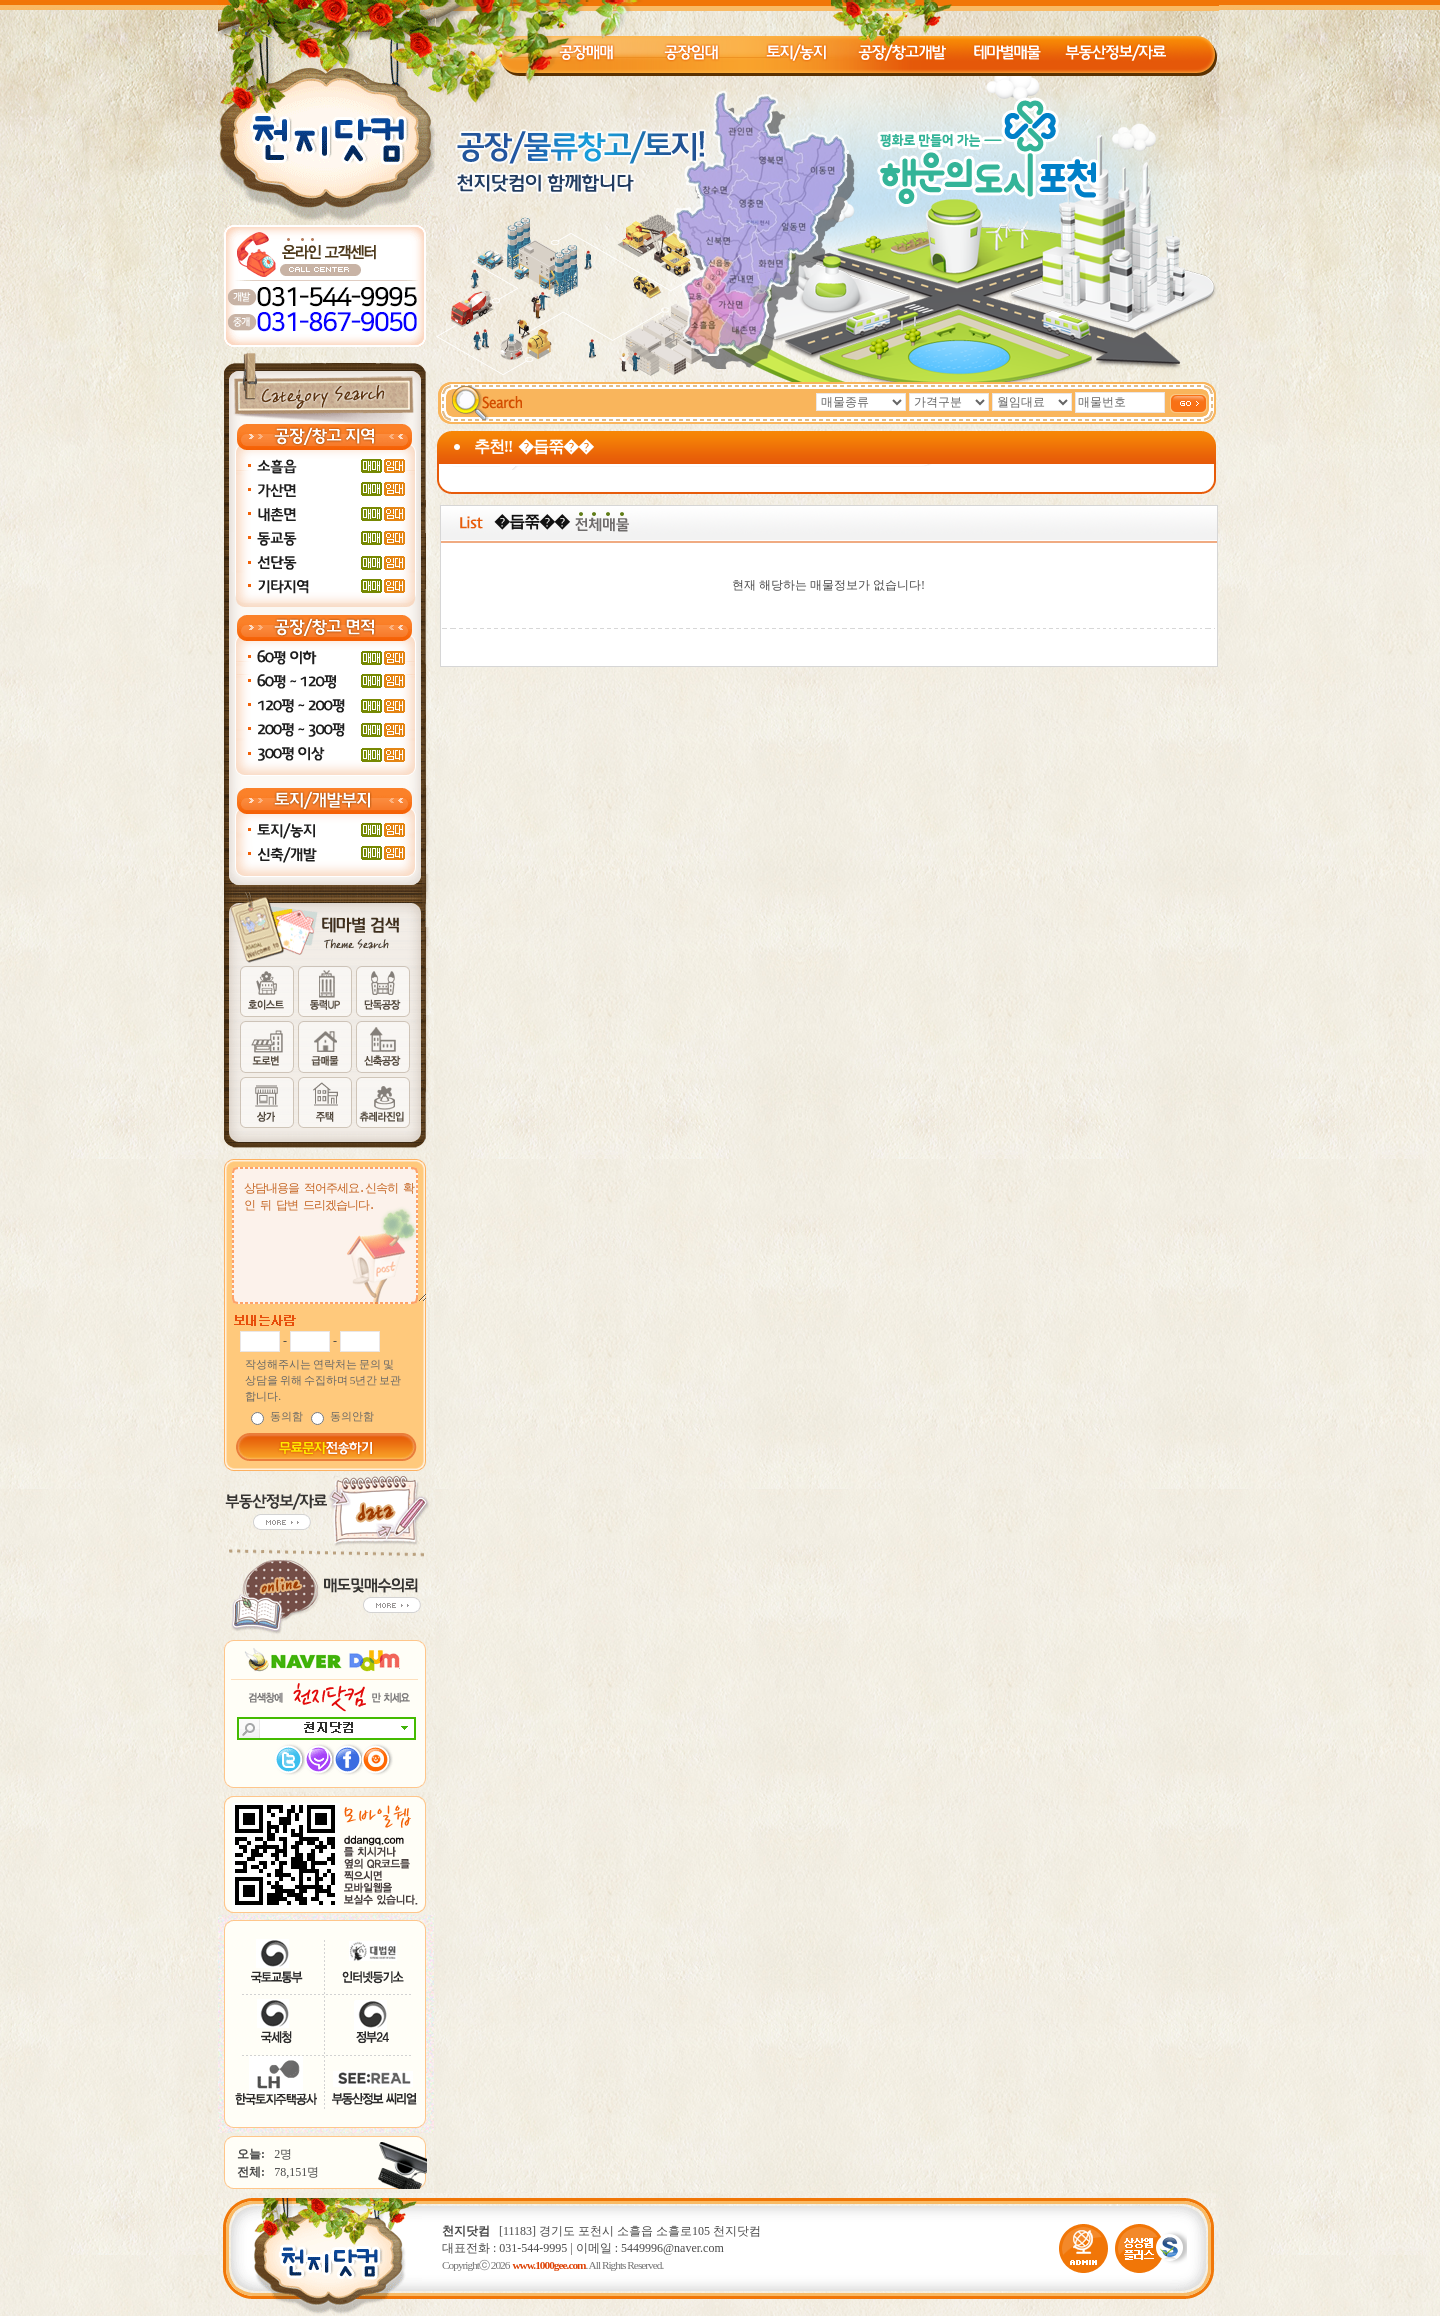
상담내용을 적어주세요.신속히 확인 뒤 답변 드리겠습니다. (332, 1240)
